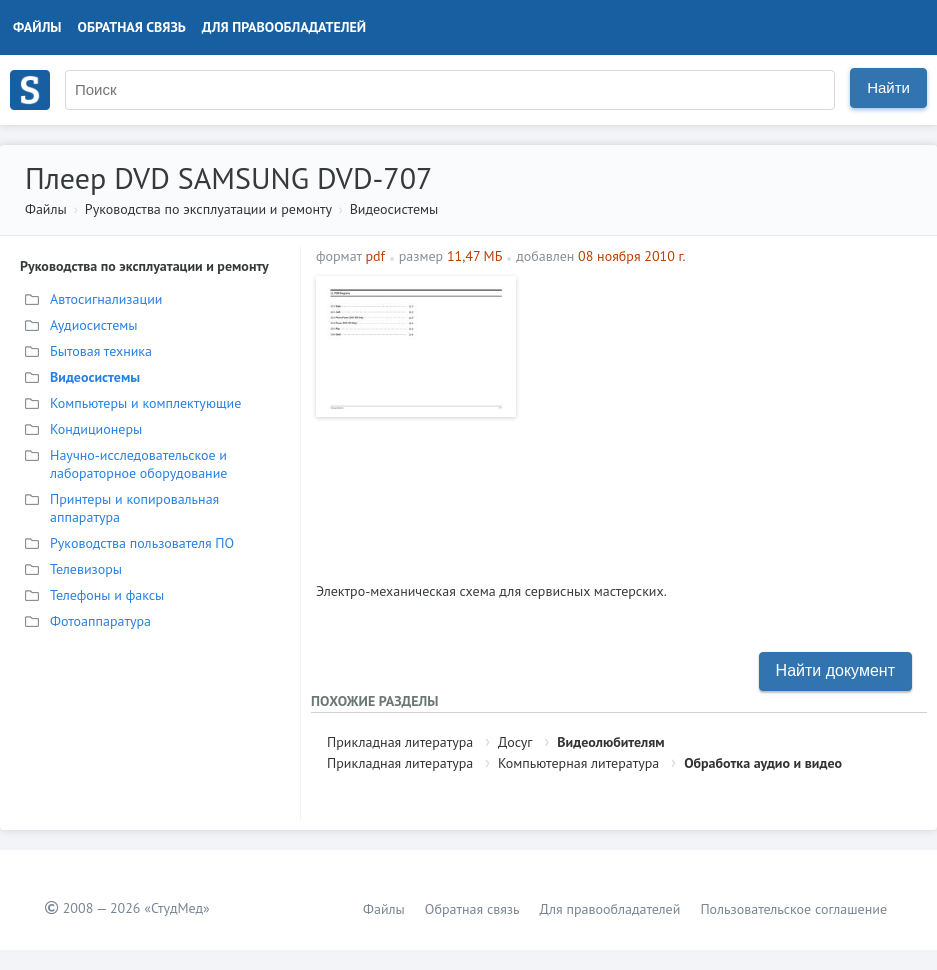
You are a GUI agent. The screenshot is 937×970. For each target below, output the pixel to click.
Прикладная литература (400, 742)
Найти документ (835, 670)
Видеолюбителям (610, 742)
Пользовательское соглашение (793, 909)
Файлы (37, 27)
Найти (888, 87)
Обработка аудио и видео (763, 763)
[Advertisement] (724, 416)
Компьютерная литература (578, 763)
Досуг (515, 742)
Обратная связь (132, 27)
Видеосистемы (394, 209)
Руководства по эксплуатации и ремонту (208, 209)
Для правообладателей (284, 27)
